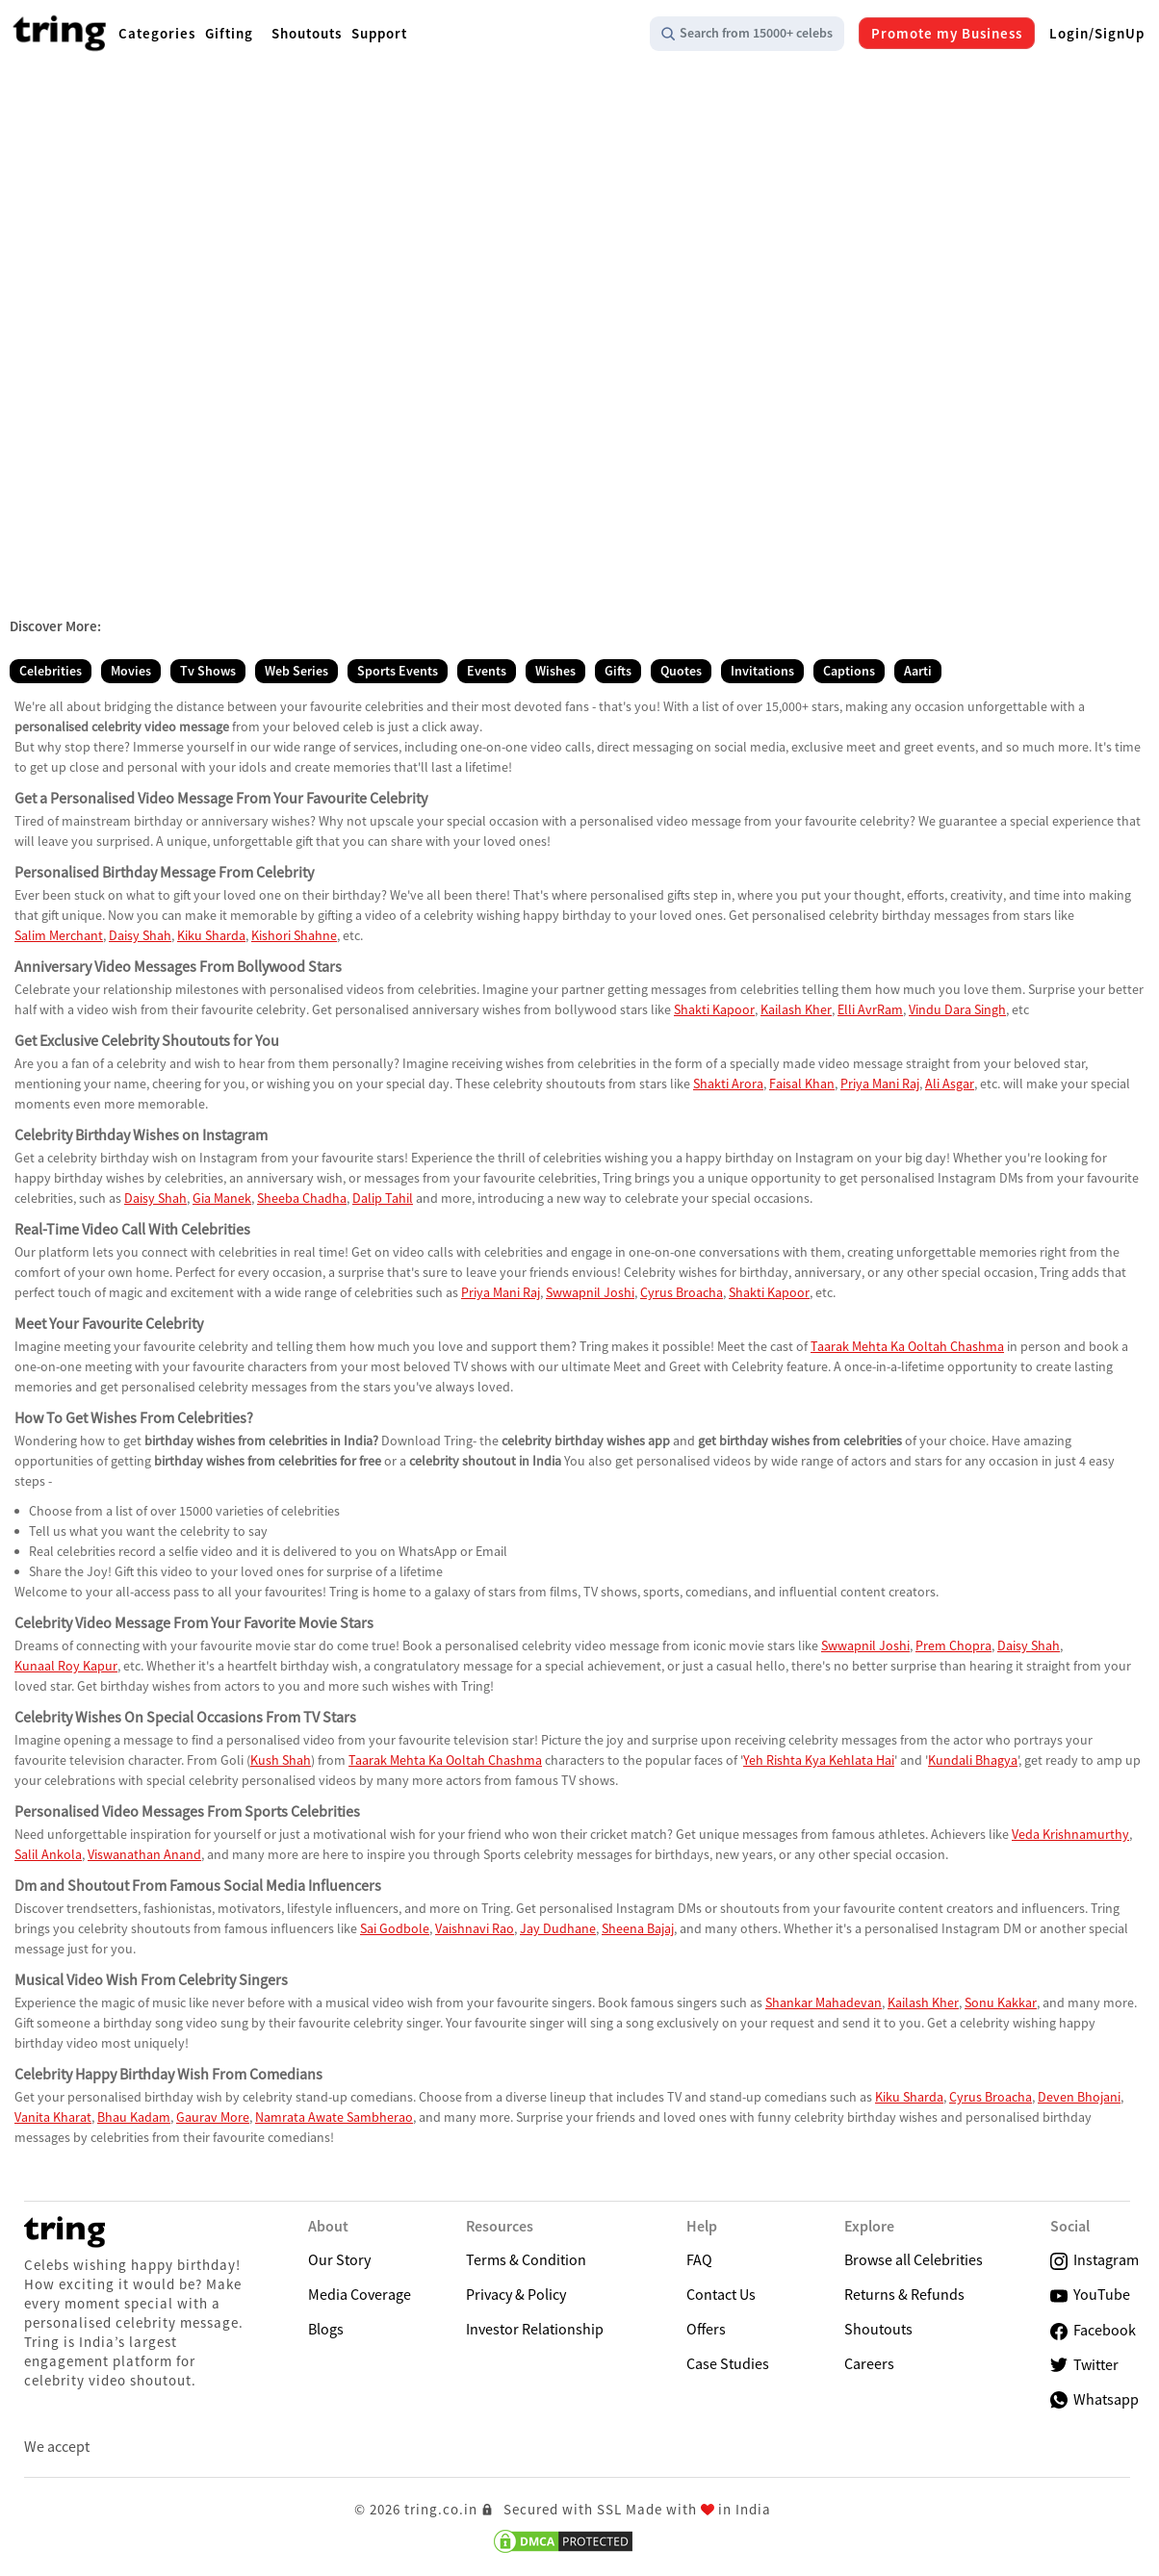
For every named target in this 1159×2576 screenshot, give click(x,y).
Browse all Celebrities (913, 2259)
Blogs (326, 2328)
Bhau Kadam (133, 2117)
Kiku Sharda (211, 935)
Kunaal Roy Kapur (65, 1665)
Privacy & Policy (516, 2294)
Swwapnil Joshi (590, 1292)
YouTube (1090, 2294)
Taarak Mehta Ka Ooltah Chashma (907, 1346)
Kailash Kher (796, 1009)
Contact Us (721, 2294)
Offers (706, 2328)
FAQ (699, 2259)
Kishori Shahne (294, 935)
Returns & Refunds (904, 2294)
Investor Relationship (535, 2328)
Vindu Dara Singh (957, 1009)
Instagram (1094, 2260)
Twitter (1084, 2365)
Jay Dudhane (558, 1928)
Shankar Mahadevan (823, 2002)
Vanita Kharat (52, 2117)
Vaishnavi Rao (474, 1928)
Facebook (1093, 2330)
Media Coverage (359, 2294)
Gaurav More (212, 2117)
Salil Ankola (48, 1854)
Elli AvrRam (870, 1009)
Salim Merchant (58, 935)
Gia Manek (222, 1198)
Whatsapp (1094, 2399)
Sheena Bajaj (638, 1928)
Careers (869, 2363)
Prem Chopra (953, 1645)
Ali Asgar (949, 1083)
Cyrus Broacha (681, 1292)
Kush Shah (280, 1760)
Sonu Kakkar (1001, 2002)
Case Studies (727, 2363)
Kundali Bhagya (972, 1760)
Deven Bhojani (1079, 2096)
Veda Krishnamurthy (1070, 1834)
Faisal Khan (802, 1083)
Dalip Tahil (382, 1198)
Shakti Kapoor (714, 1009)
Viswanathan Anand (144, 1854)
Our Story (339, 2259)
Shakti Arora (728, 1083)
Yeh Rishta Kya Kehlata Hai (818, 1760)
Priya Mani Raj (879, 1083)
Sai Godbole (394, 1928)
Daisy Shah (140, 935)
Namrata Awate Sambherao (334, 2117)
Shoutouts (878, 2328)
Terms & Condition (526, 2259)
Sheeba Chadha (302, 1198)
